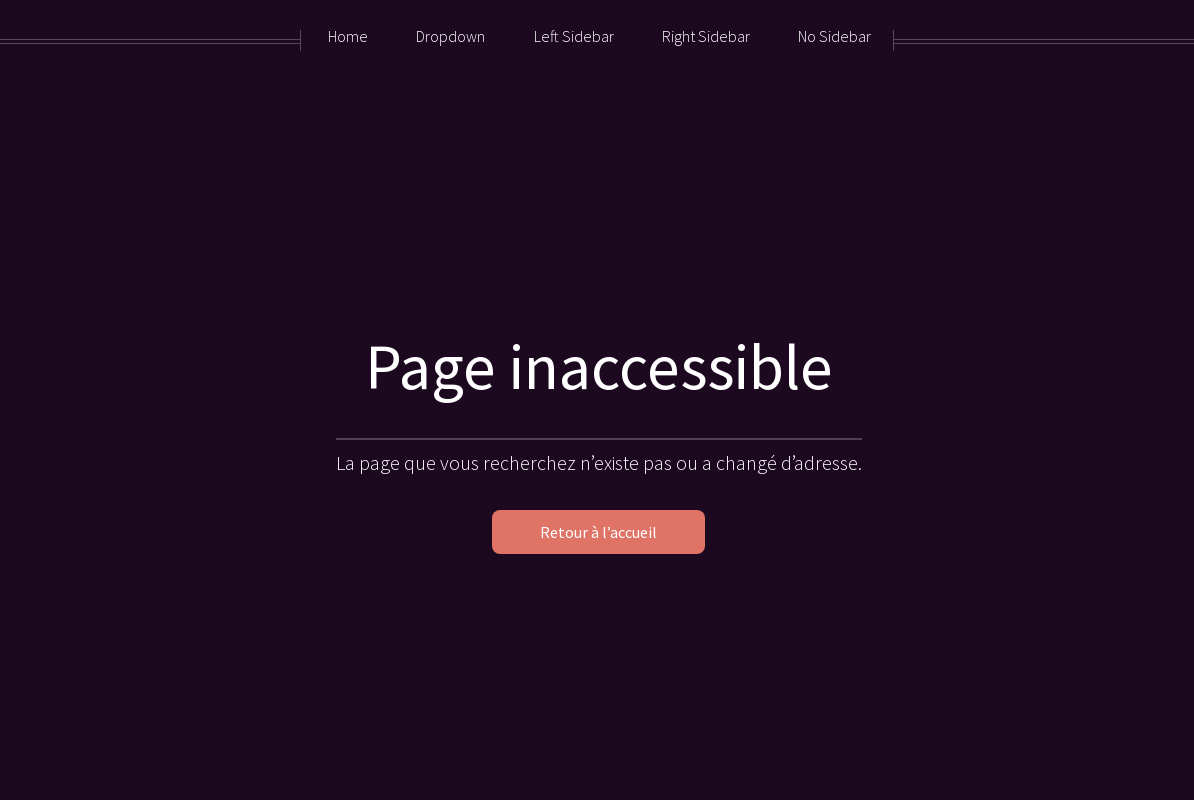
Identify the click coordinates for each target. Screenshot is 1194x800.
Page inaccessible (599, 366)
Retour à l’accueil (598, 532)
